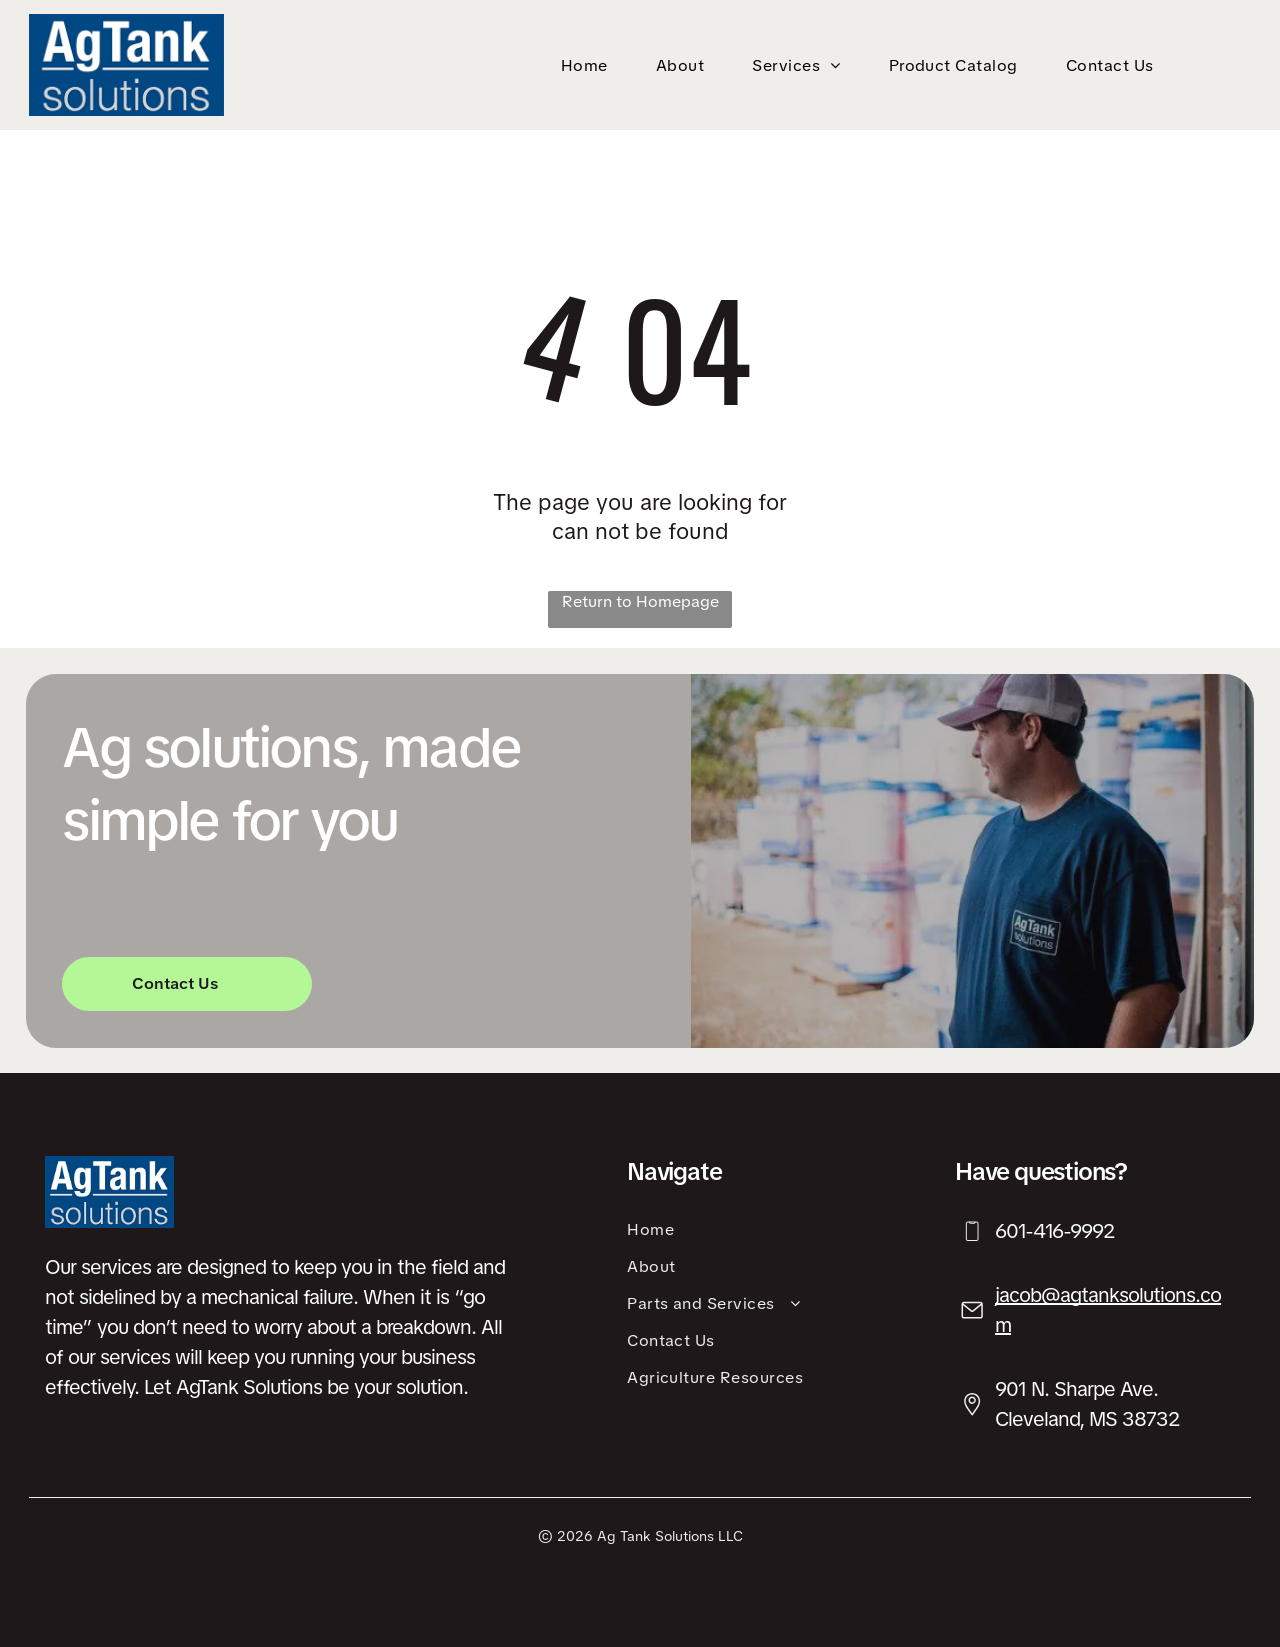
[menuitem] (588, 65)
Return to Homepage (640, 601)
